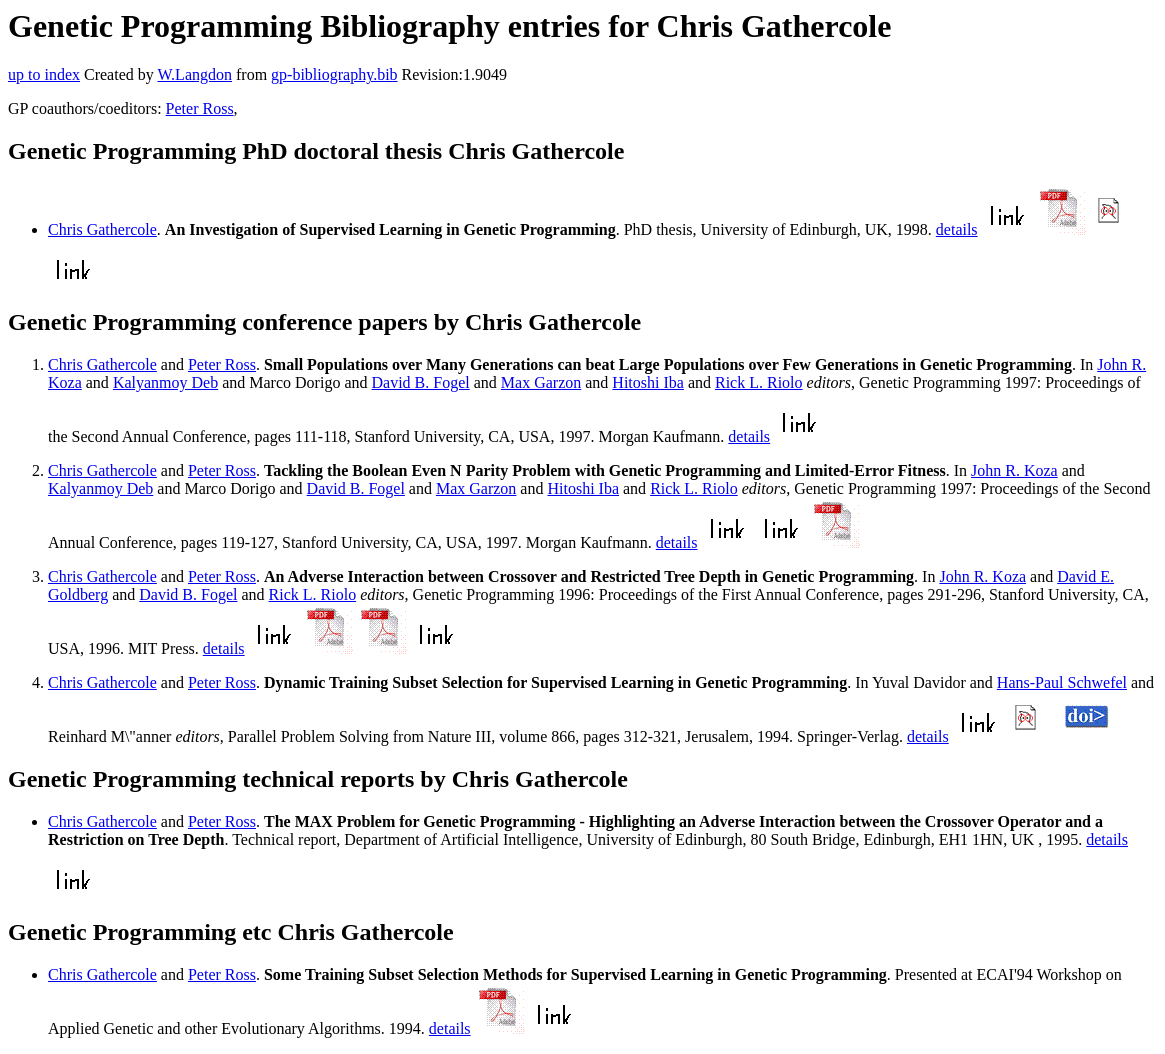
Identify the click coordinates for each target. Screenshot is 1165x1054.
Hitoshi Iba (648, 382)
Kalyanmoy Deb (165, 382)
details (957, 229)
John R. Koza (1014, 470)
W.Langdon (194, 74)
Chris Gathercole (102, 229)
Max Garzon (541, 382)
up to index (44, 74)
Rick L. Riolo (759, 382)
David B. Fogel (420, 382)
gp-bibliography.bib (334, 74)
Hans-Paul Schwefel (1062, 682)
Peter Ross (200, 108)
